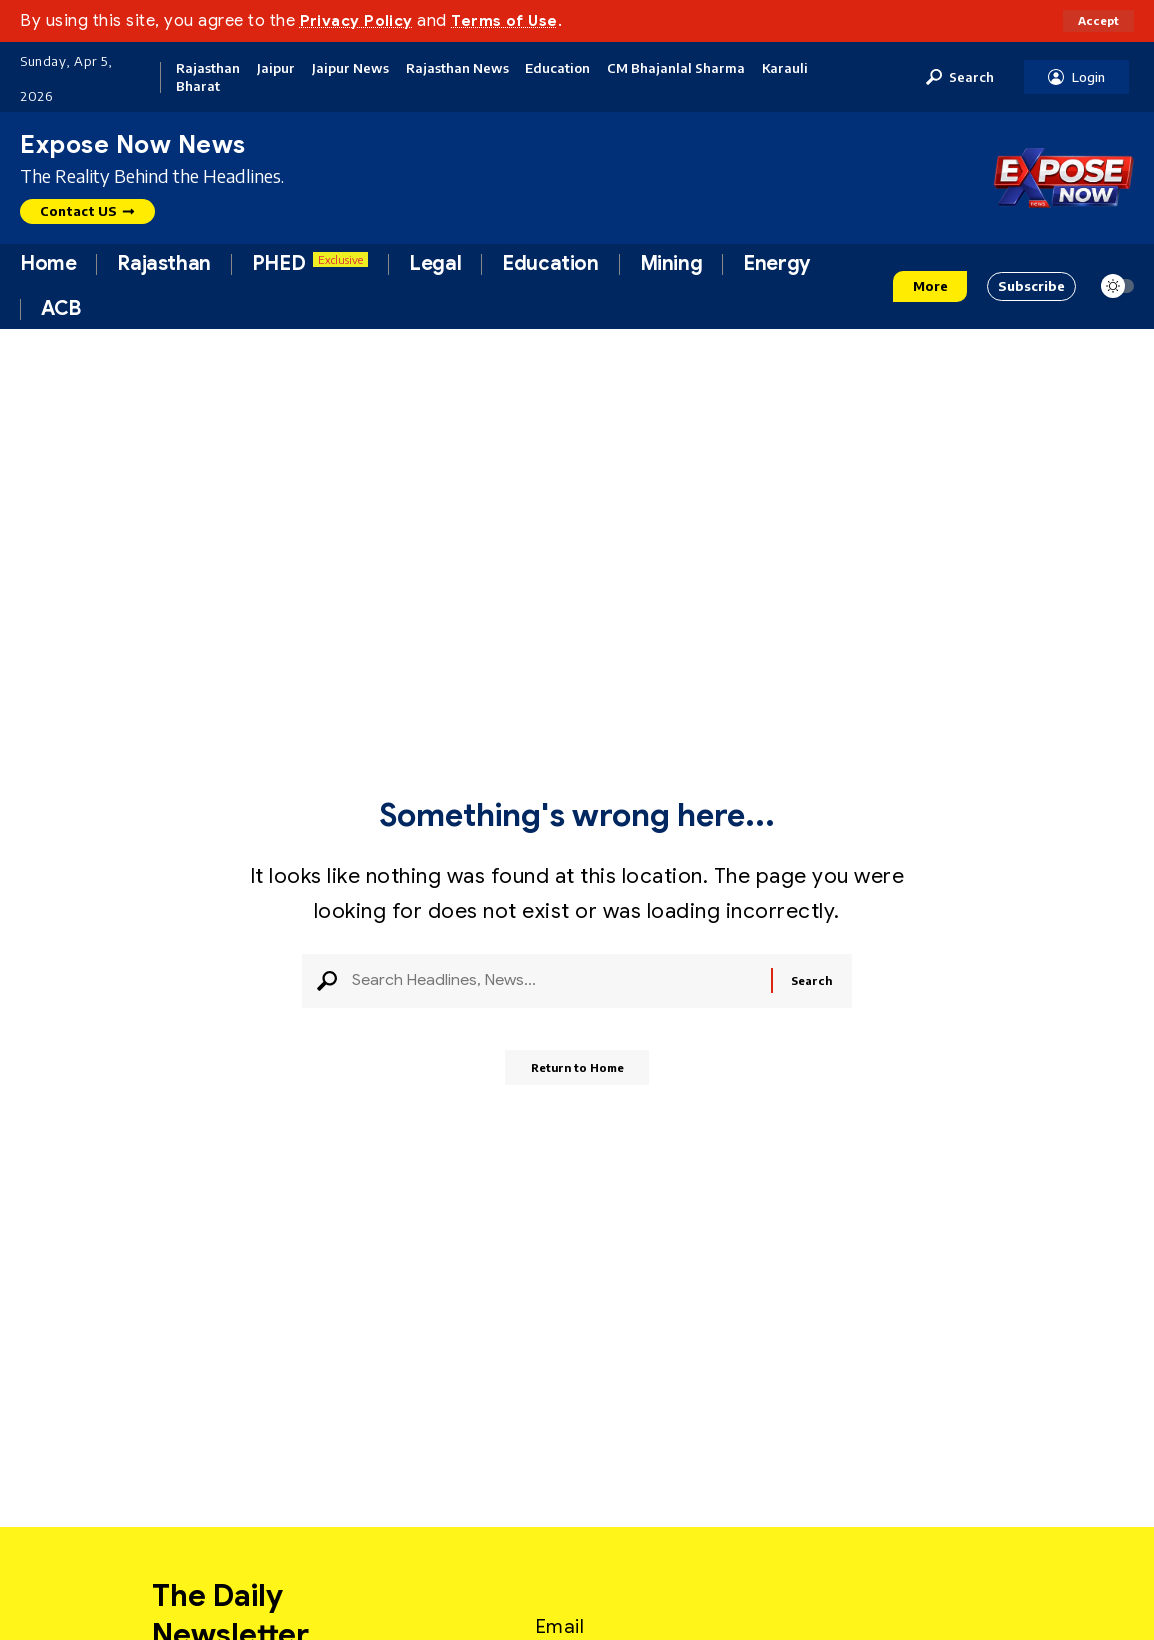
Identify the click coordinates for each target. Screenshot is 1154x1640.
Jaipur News (350, 68)
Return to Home (577, 1076)
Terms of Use (518, 20)
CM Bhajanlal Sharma (676, 68)
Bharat (198, 86)
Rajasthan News (457, 68)
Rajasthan (208, 68)
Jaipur (276, 68)
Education (557, 68)
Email (560, 1619)
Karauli (785, 68)
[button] (1096, 21)
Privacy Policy (361, 20)
